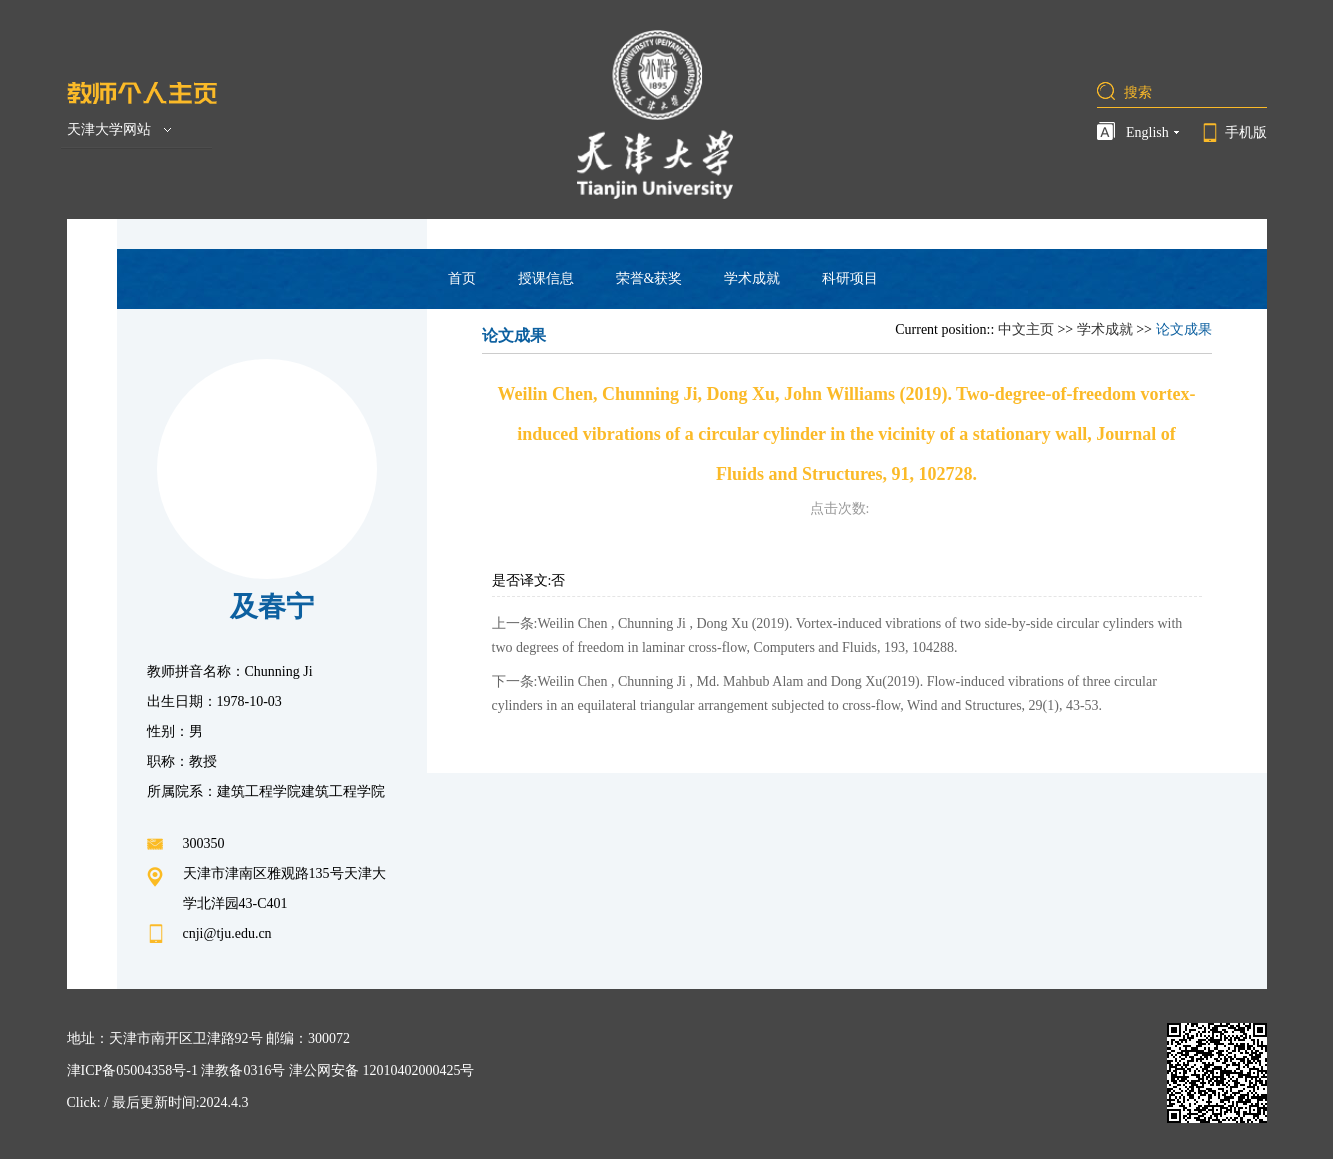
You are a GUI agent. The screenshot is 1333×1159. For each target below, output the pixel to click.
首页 (462, 278)
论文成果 (1184, 329)
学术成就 (752, 278)
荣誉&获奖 (649, 278)
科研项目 (850, 278)
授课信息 (546, 278)
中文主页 (1026, 329)
